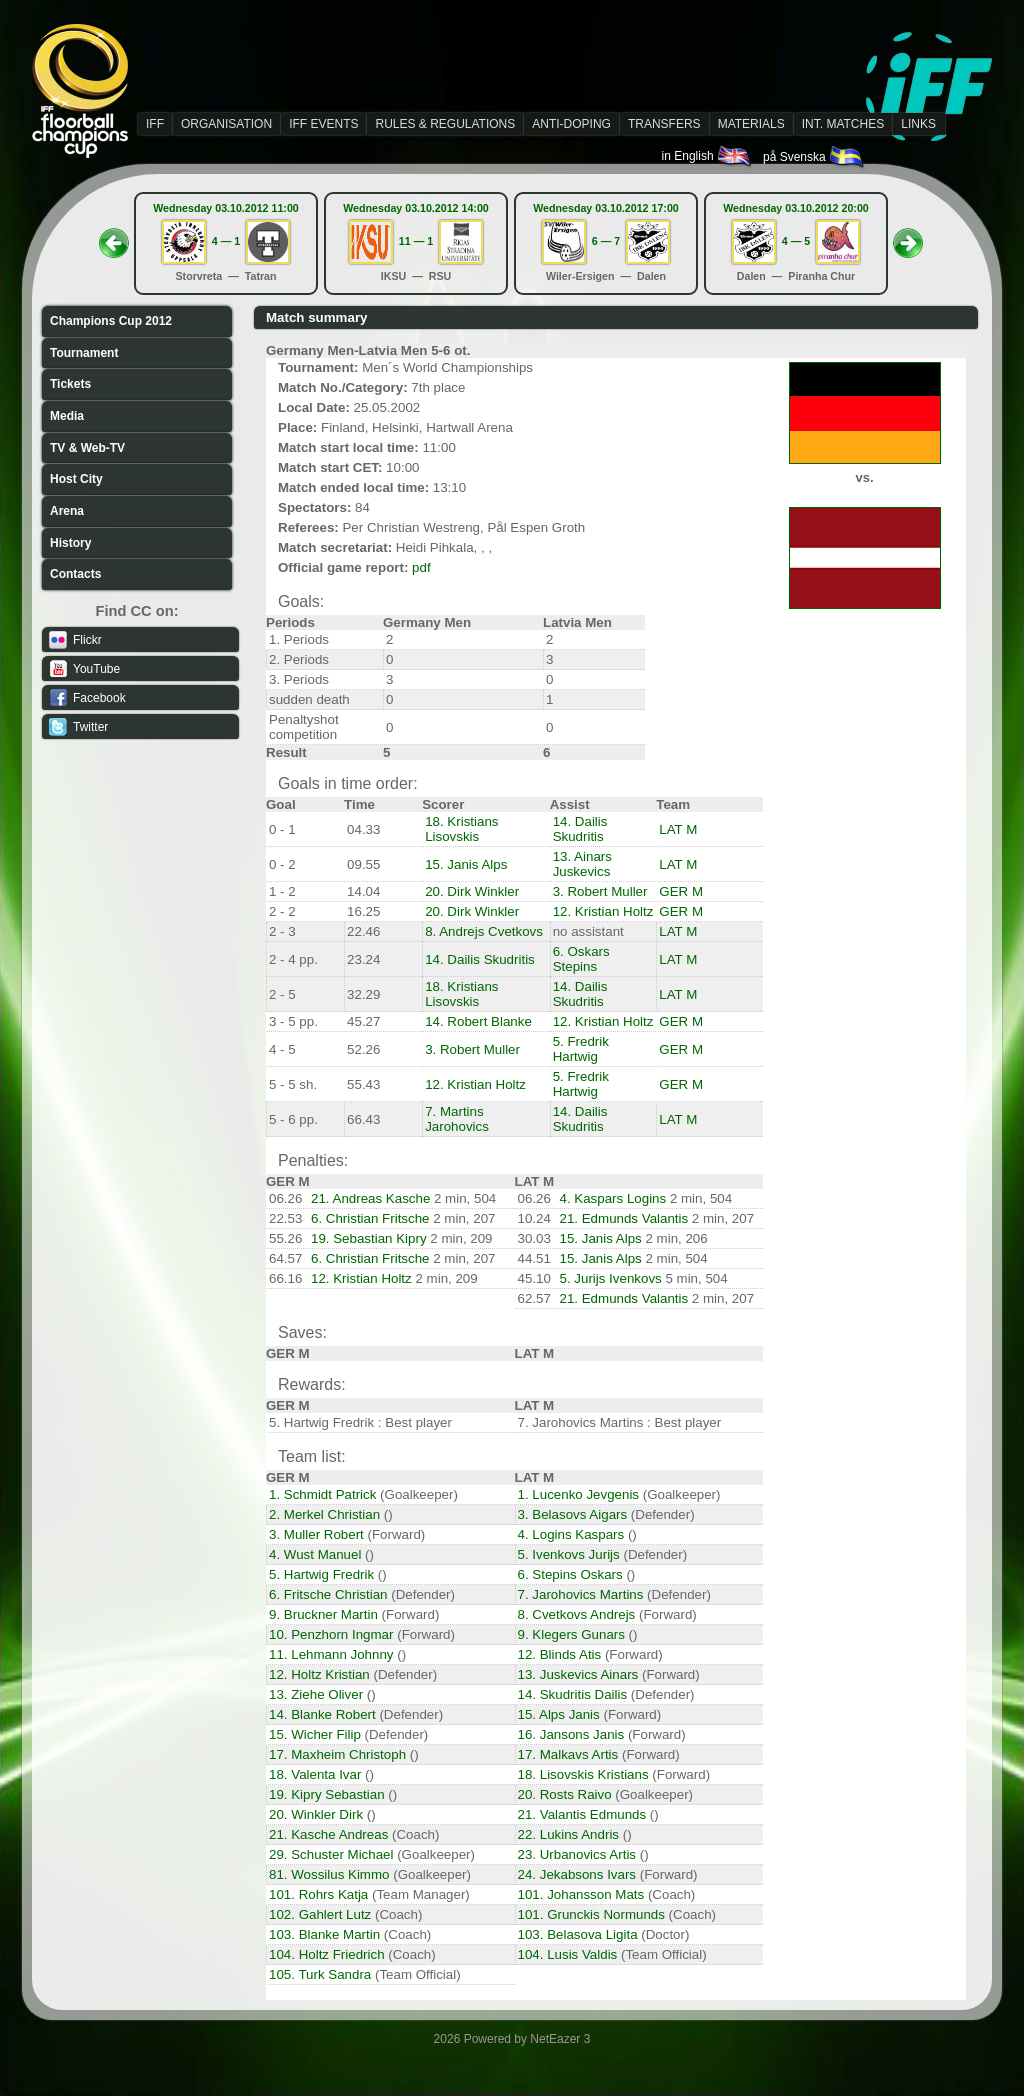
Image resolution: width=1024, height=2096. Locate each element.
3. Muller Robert (316, 1534)
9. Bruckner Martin (323, 1614)
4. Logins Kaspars (571, 1534)
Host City (76, 479)
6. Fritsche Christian (328, 1594)
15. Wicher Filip (315, 1734)
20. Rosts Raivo (565, 1794)
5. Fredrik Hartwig (581, 1049)
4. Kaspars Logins (613, 1198)
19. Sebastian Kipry (369, 1238)
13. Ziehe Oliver (316, 1694)
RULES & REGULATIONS (445, 124)
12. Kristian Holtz (603, 911)
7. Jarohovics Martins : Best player (620, 1422)
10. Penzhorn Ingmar (331, 1634)
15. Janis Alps (466, 864)
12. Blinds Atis (560, 1654)
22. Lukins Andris (569, 1834)
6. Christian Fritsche (370, 1218)
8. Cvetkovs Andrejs (577, 1614)
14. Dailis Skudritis (580, 829)
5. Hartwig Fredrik (321, 1574)
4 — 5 (796, 241)
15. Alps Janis (559, 1714)
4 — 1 (226, 241)
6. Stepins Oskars (570, 1574)
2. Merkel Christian (324, 1514)
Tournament (84, 353)
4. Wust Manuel (315, 1554)
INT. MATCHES (843, 124)
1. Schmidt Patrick (322, 1494)
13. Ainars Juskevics (582, 864)
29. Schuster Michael (331, 1854)
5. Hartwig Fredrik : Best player (360, 1422)
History (70, 543)
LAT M (678, 829)
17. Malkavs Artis (568, 1754)
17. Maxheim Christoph (337, 1754)
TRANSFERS (664, 124)
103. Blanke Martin (324, 1934)
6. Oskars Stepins (581, 959)
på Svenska (814, 157)
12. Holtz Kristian (319, 1674)
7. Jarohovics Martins (581, 1594)
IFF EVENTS (323, 124)
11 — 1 (416, 241)
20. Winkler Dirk (316, 1814)
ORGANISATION (226, 124)
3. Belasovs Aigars (573, 1514)
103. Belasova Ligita (578, 1934)
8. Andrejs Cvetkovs (484, 931)
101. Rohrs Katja (318, 1894)
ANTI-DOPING (571, 124)
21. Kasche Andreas (328, 1834)
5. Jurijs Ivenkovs (611, 1278)
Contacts (75, 574)
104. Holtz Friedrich (327, 1954)
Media (67, 416)
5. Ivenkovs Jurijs (569, 1554)
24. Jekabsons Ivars (577, 1874)
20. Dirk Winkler (472, 891)
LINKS (918, 124)
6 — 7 (606, 241)
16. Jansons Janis (571, 1734)
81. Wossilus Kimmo (329, 1874)
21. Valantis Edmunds (582, 1814)
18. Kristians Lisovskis (461, 829)
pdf (421, 567)
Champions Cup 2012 (111, 321)
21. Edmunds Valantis (624, 1218)
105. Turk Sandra (320, 1974)
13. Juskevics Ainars (578, 1674)
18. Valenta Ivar (315, 1774)
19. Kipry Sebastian (327, 1794)
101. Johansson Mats (581, 1894)
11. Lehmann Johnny (331, 1654)
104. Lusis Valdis (568, 1954)
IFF (155, 124)
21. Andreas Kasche (370, 1198)
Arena (67, 511)
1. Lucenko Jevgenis (579, 1494)
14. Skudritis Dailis (573, 1694)
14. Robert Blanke (478, 1021)
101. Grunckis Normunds (591, 1914)
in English (707, 156)
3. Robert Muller (600, 891)
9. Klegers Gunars (571, 1634)
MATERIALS (751, 124)
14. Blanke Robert (322, 1714)
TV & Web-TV (87, 448)
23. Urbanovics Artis (577, 1854)
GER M (681, 891)
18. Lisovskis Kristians (583, 1774)
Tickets (70, 384)
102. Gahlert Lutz (320, 1914)
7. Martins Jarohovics (457, 1119)
